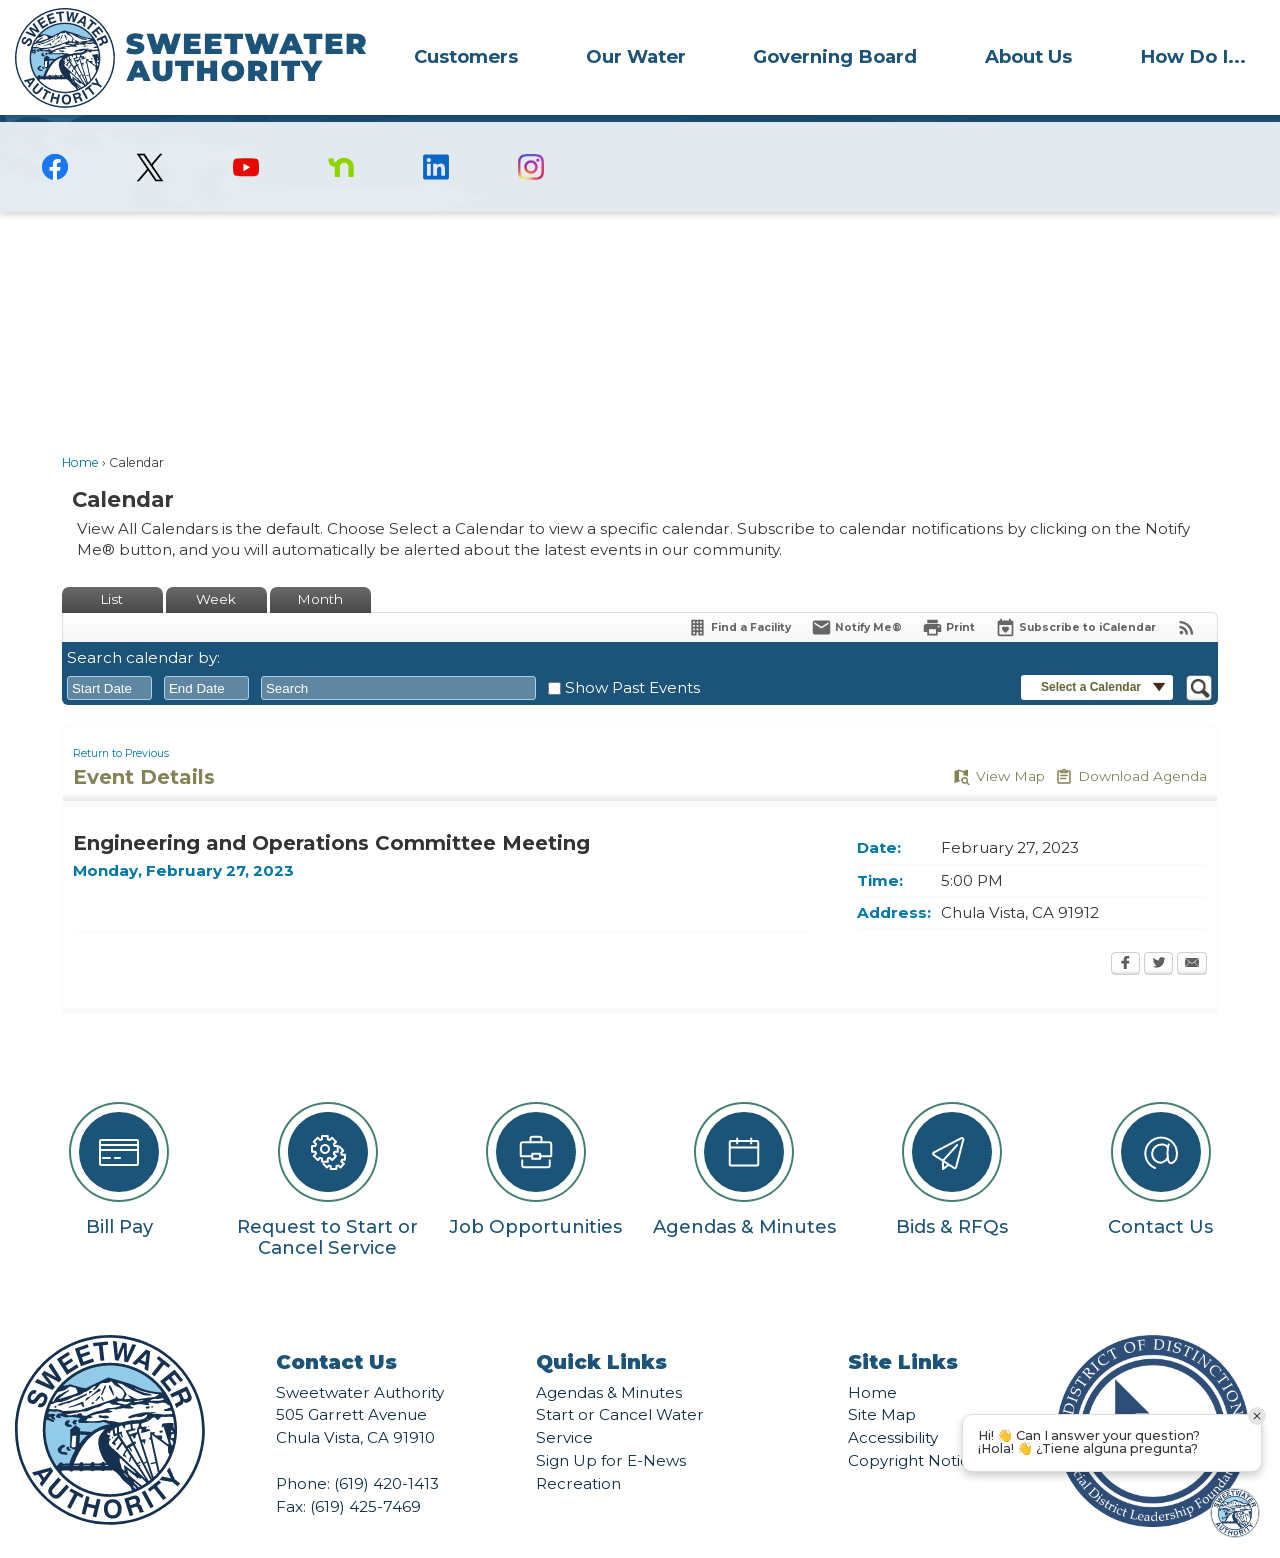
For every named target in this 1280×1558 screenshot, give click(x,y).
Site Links (903, 1328)
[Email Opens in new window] (1192, 931)
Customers (466, 56)
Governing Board (835, 56)
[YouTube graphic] (245, 133)
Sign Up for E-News (611, 1426)
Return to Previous (121, 719)
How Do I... (1193, 56)
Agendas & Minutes (609, 1358)
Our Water (636, 56)
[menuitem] (466, 56)
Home (80, 428)
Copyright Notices (917, 1426)
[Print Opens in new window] (948, 593)
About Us (1028, 56)
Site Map (882, 1380)
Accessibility (893, 1403)
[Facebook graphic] (55, 133)
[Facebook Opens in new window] (1125, 931)
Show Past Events (632, 653)
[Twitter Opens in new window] (1158, 931)
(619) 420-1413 (386, 1449)
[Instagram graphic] (531, 133)
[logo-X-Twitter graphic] (150, 133)
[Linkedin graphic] (436, 133)
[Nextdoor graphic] (340, 133)
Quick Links (601, 1328)
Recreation (578, 1449)
